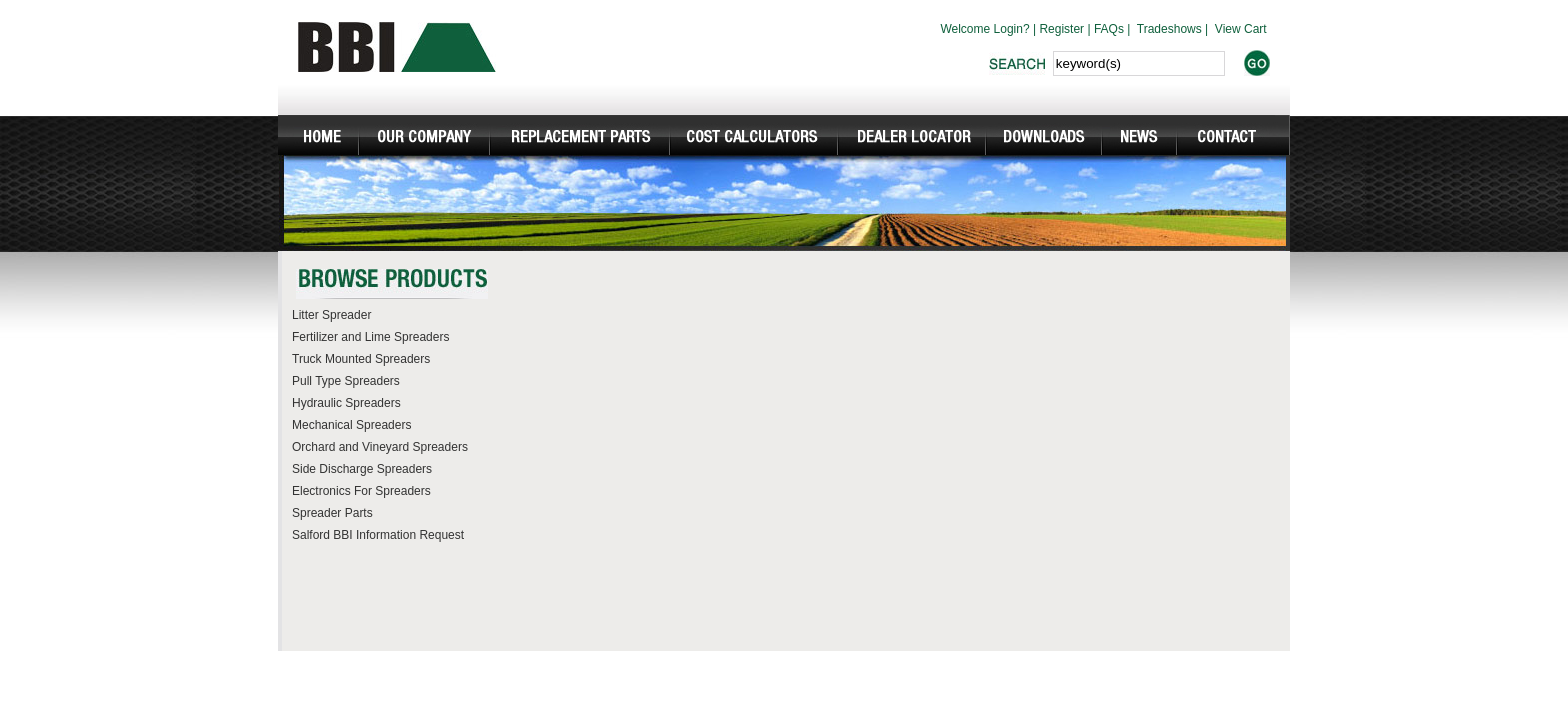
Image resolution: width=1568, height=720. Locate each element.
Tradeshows (1169, 29)
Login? (1012, 29)
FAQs (1109, 29)
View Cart (1241, 29)
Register (1061, 29)
